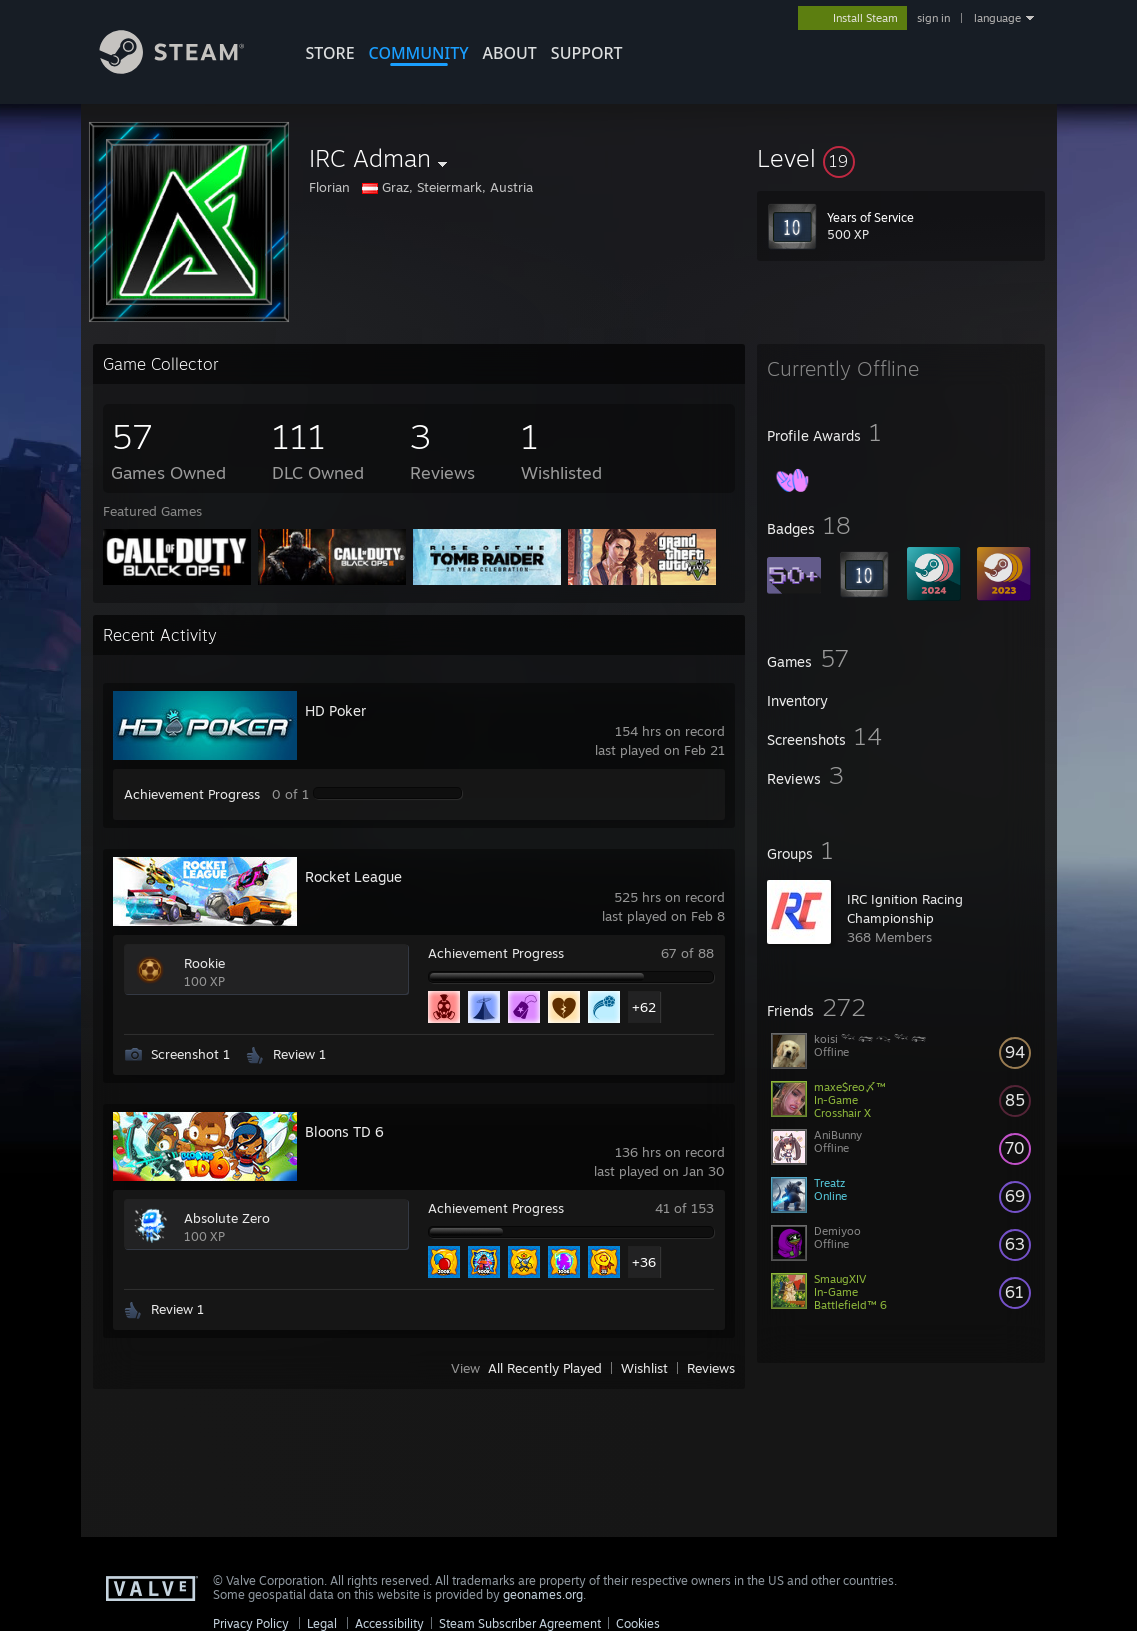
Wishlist (644, 1368)
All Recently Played (545, 1368)
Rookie (204, 963)
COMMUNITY (419, 53)
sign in (933, 18)
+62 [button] (644, 1007)
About (510, 53)
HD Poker (335, 710)
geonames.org (543, 1594)
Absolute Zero (227, 1218)
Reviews (711, 1368)
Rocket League (353, 876)
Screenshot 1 (190, 1054)
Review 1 (299, 1054)
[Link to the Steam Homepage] (187, 68)
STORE (330, 53)
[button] (901, 158)
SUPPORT (587, 53)
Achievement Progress (192, 794)
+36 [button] (644, 1262)
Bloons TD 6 (344, 1131)
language (997, 18)
